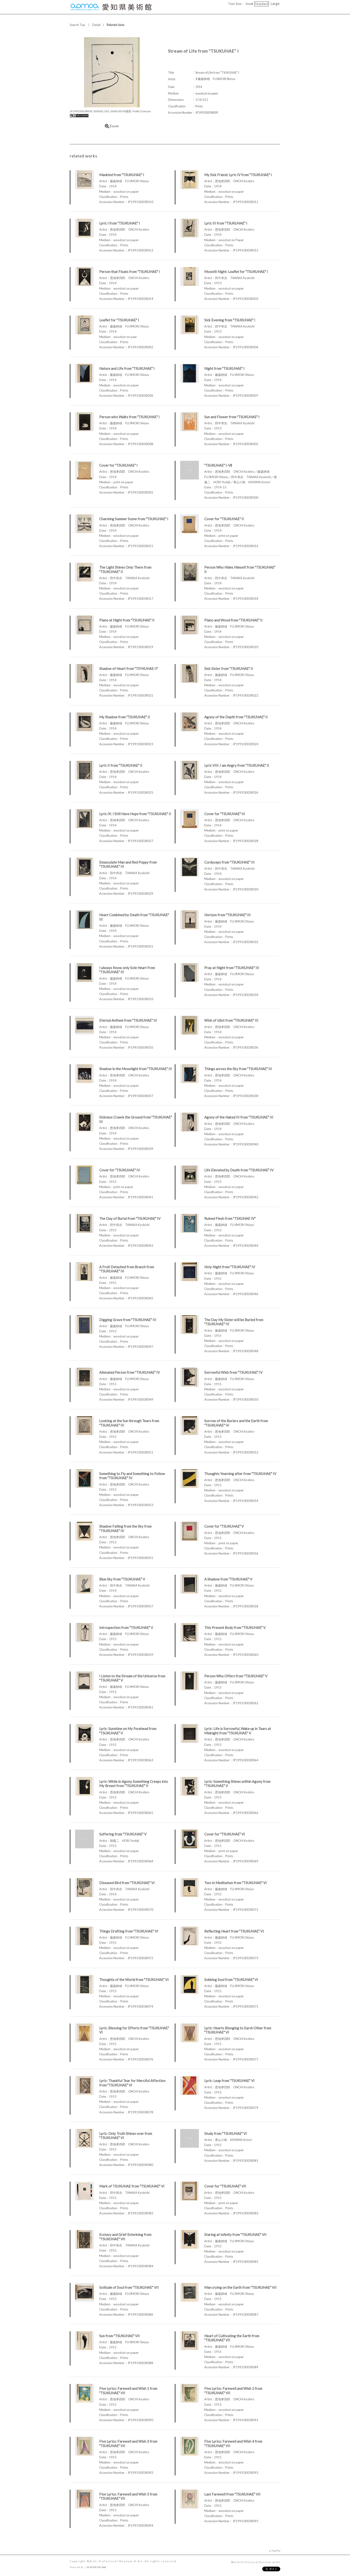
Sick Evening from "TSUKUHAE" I (229, 320)
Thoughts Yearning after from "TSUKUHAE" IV (240, 1473)
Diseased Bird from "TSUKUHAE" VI (127, 1883)
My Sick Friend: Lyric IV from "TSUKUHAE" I (238, 175)
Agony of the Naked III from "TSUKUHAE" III (238, 1117)
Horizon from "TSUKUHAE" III (227, 915)
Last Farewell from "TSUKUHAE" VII (232, 2494)
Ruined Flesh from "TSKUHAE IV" (229, 1218)
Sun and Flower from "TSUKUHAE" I (231, 417)
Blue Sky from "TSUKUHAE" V (122, 1579)
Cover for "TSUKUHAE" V (224, 1526)
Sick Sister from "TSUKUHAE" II (228, 668)
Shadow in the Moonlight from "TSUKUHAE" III (135, 1069)
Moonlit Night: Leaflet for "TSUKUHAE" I (236, 271)
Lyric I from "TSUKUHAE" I (119, 223)
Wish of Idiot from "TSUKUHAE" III (231, 1020)
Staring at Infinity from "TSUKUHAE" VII (235, 2234)
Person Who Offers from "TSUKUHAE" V (235, 1676)
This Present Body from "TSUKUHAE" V (235, 1627)
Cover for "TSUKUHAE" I (118, 465)
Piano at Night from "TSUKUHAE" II (126, 620)
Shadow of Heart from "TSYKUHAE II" (128, 668)
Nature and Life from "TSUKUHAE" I (127, 368)
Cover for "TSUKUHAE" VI (224, 1834)
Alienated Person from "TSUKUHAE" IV (129, 1372)
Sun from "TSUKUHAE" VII (119, 2336)
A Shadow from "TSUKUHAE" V (228, 1579)
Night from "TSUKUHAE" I (224, 368)
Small (249, 4)
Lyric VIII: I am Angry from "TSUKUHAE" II (236, 765)
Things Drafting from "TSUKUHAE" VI (128, 1931)
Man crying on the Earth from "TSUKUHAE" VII (240, 2287)
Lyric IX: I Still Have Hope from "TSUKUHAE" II (135, 814)
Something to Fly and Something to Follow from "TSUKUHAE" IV (132, 1475)
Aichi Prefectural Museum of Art (256, 2562)
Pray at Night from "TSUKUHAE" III (231, 968)
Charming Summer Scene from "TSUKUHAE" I (133, 519)
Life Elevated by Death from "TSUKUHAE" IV (238, 1170)
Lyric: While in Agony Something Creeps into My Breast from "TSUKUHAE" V (133, 1783)
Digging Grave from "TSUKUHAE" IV (127, 1320)
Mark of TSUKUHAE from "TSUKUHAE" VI (131, 2186)
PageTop (275, 2550)
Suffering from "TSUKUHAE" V (122, 1834)
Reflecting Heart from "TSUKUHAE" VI (234, 1931)
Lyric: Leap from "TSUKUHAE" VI (229, 2080)
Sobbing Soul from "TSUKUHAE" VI (231, 1979)
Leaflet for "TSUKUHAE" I (119, 320)
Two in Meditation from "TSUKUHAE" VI (235, 1883)
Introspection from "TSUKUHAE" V (126, 1627)
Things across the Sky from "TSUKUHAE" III (238, 1069)
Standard (261, 4)
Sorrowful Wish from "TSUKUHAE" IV (233, 1372)
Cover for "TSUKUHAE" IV (119, 1170)
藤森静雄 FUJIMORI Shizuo (216, 79)
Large (275, 3)
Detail (96, 25)
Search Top (77, 25)
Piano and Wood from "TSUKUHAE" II (233, 620)
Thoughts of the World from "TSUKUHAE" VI (134, 1979)
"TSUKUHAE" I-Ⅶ (218, 465)
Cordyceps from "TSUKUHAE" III (229, 862)
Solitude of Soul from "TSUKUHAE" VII (129, 2287)
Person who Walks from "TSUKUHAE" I (129, 417)
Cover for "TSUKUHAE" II (224, 519)
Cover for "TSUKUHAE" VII (225, 2186)
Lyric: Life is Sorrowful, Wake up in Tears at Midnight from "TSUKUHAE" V (237, 1730)
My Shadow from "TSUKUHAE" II (124, 717)
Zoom (112, 126)
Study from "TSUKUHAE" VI (225, 2133)
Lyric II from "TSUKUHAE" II (120, 765)
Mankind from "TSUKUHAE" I (121, 175)
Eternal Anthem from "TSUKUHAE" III (128, 1020)
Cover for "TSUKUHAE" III (224, 814)
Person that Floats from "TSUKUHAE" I (129, 271)
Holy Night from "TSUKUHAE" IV (229, 1267)
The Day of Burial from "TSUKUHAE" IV (129, 1218)
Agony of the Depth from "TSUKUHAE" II (236, 717)
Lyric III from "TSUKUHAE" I (225, 223)
